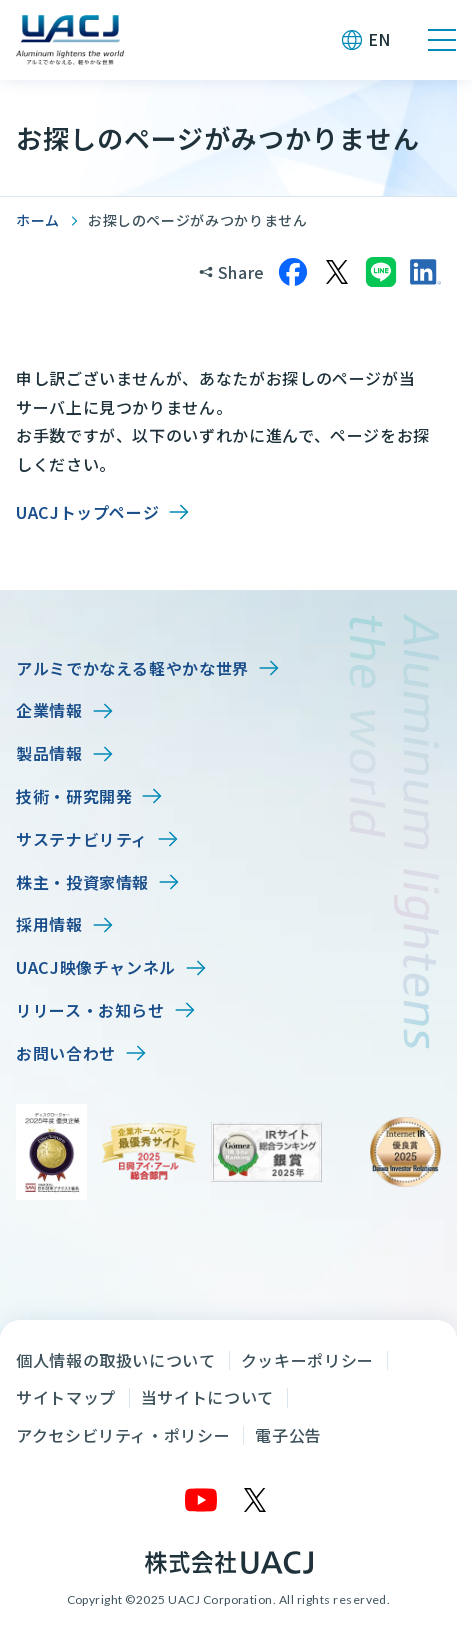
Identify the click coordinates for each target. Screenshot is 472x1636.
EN (379, 39)
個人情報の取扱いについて (116, 1360)
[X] (256, 1500)
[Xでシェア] (337, 272)
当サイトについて (207, 1397)
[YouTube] (202, 1500)
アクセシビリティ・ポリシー (123, 1435)
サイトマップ (66, 1397)
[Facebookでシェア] (293, 272)
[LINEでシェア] (381, 272)
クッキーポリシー (307, 1360)
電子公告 (288, 1435)
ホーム (38, 220)
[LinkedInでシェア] (425, 272)
